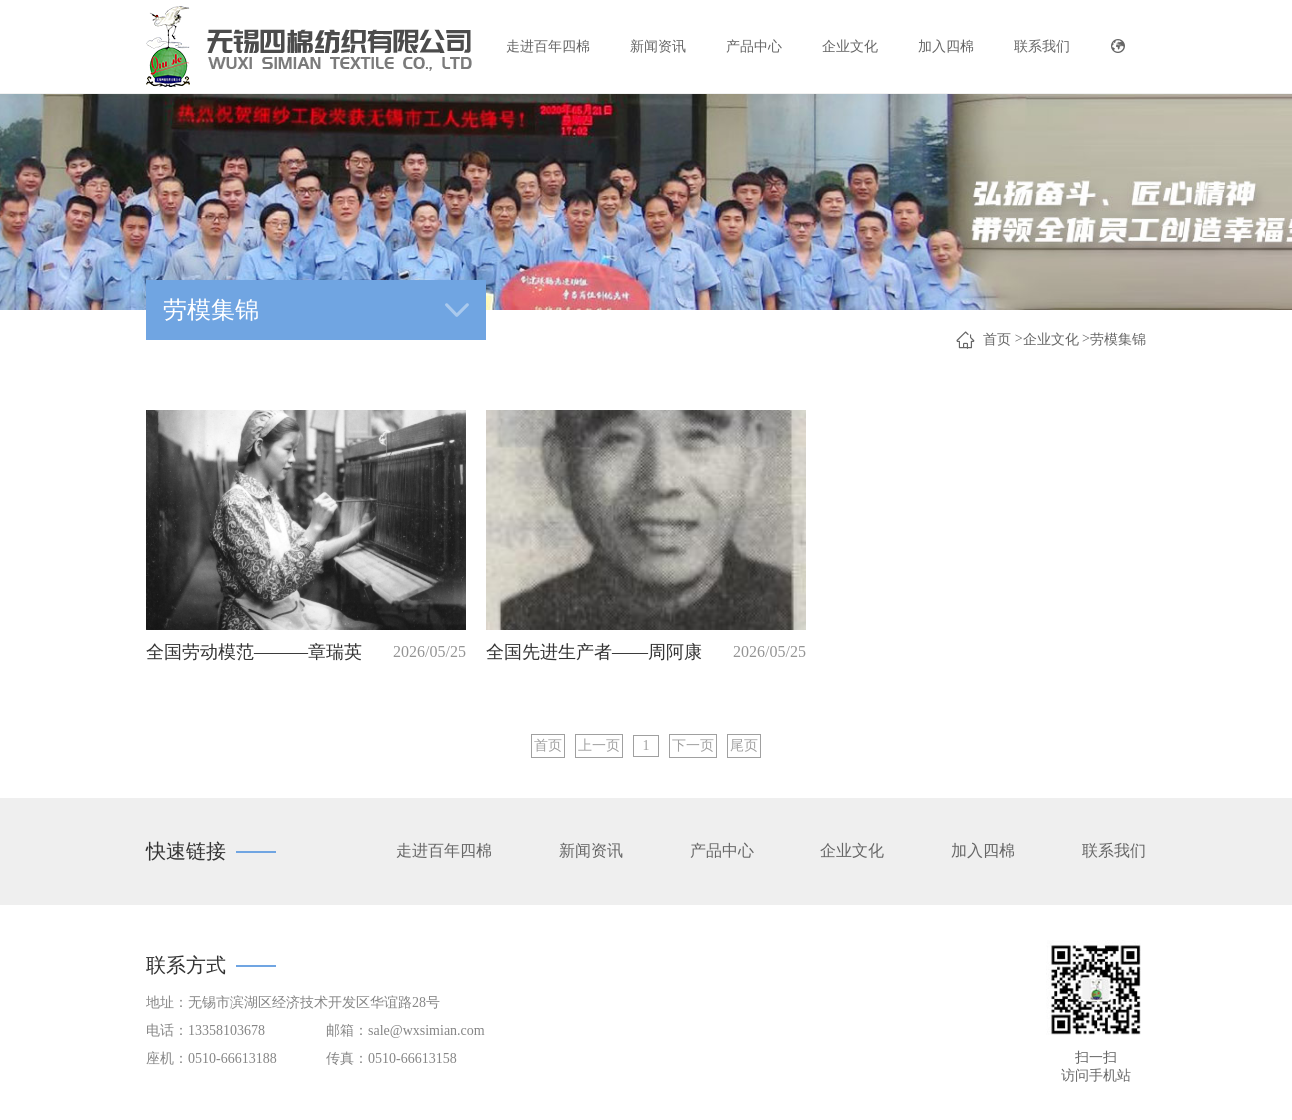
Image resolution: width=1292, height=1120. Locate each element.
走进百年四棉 (548, 46)
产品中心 (754, 46)
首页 (997, 339)
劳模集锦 (1118, 339)
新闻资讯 (658, 46)
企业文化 (850, 46)
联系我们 (1042, 46)
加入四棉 (946, 46)
